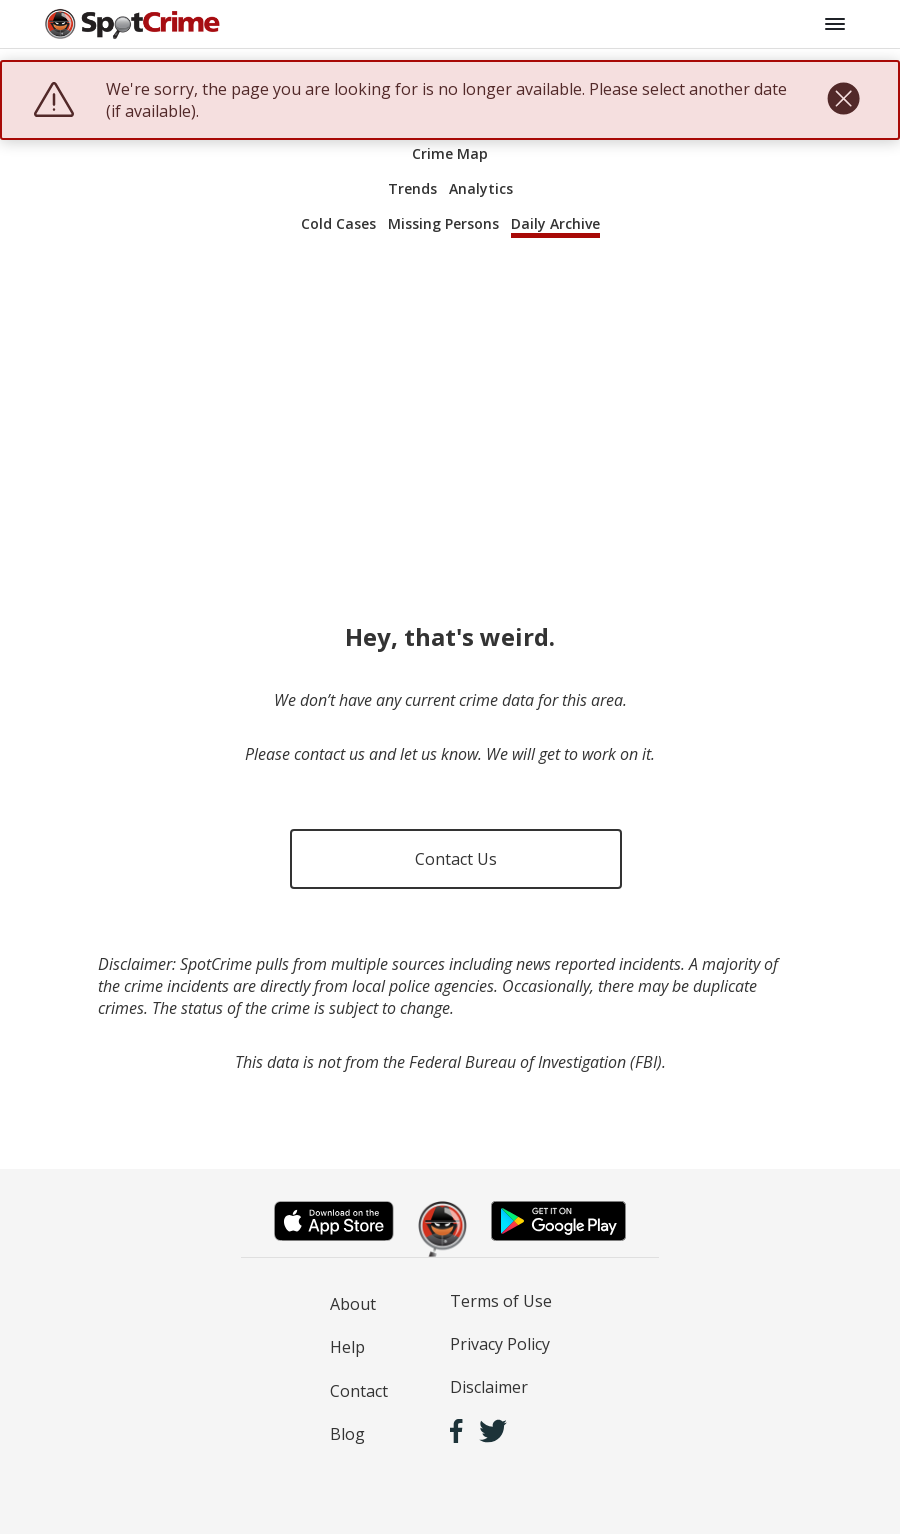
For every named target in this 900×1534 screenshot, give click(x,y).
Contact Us (456, 859)
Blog (347, 1434)
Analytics (481, 188)
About (353, 1304)
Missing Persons (443, 223)
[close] (843, 100)
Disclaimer (489, 1387)
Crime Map (450, 153)
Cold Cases (338, 223)
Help (347, 1347)
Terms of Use (501, 1301)
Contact (359, 1391)
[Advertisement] (450, 412)
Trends (412, 188)
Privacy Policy (500, 1344)
